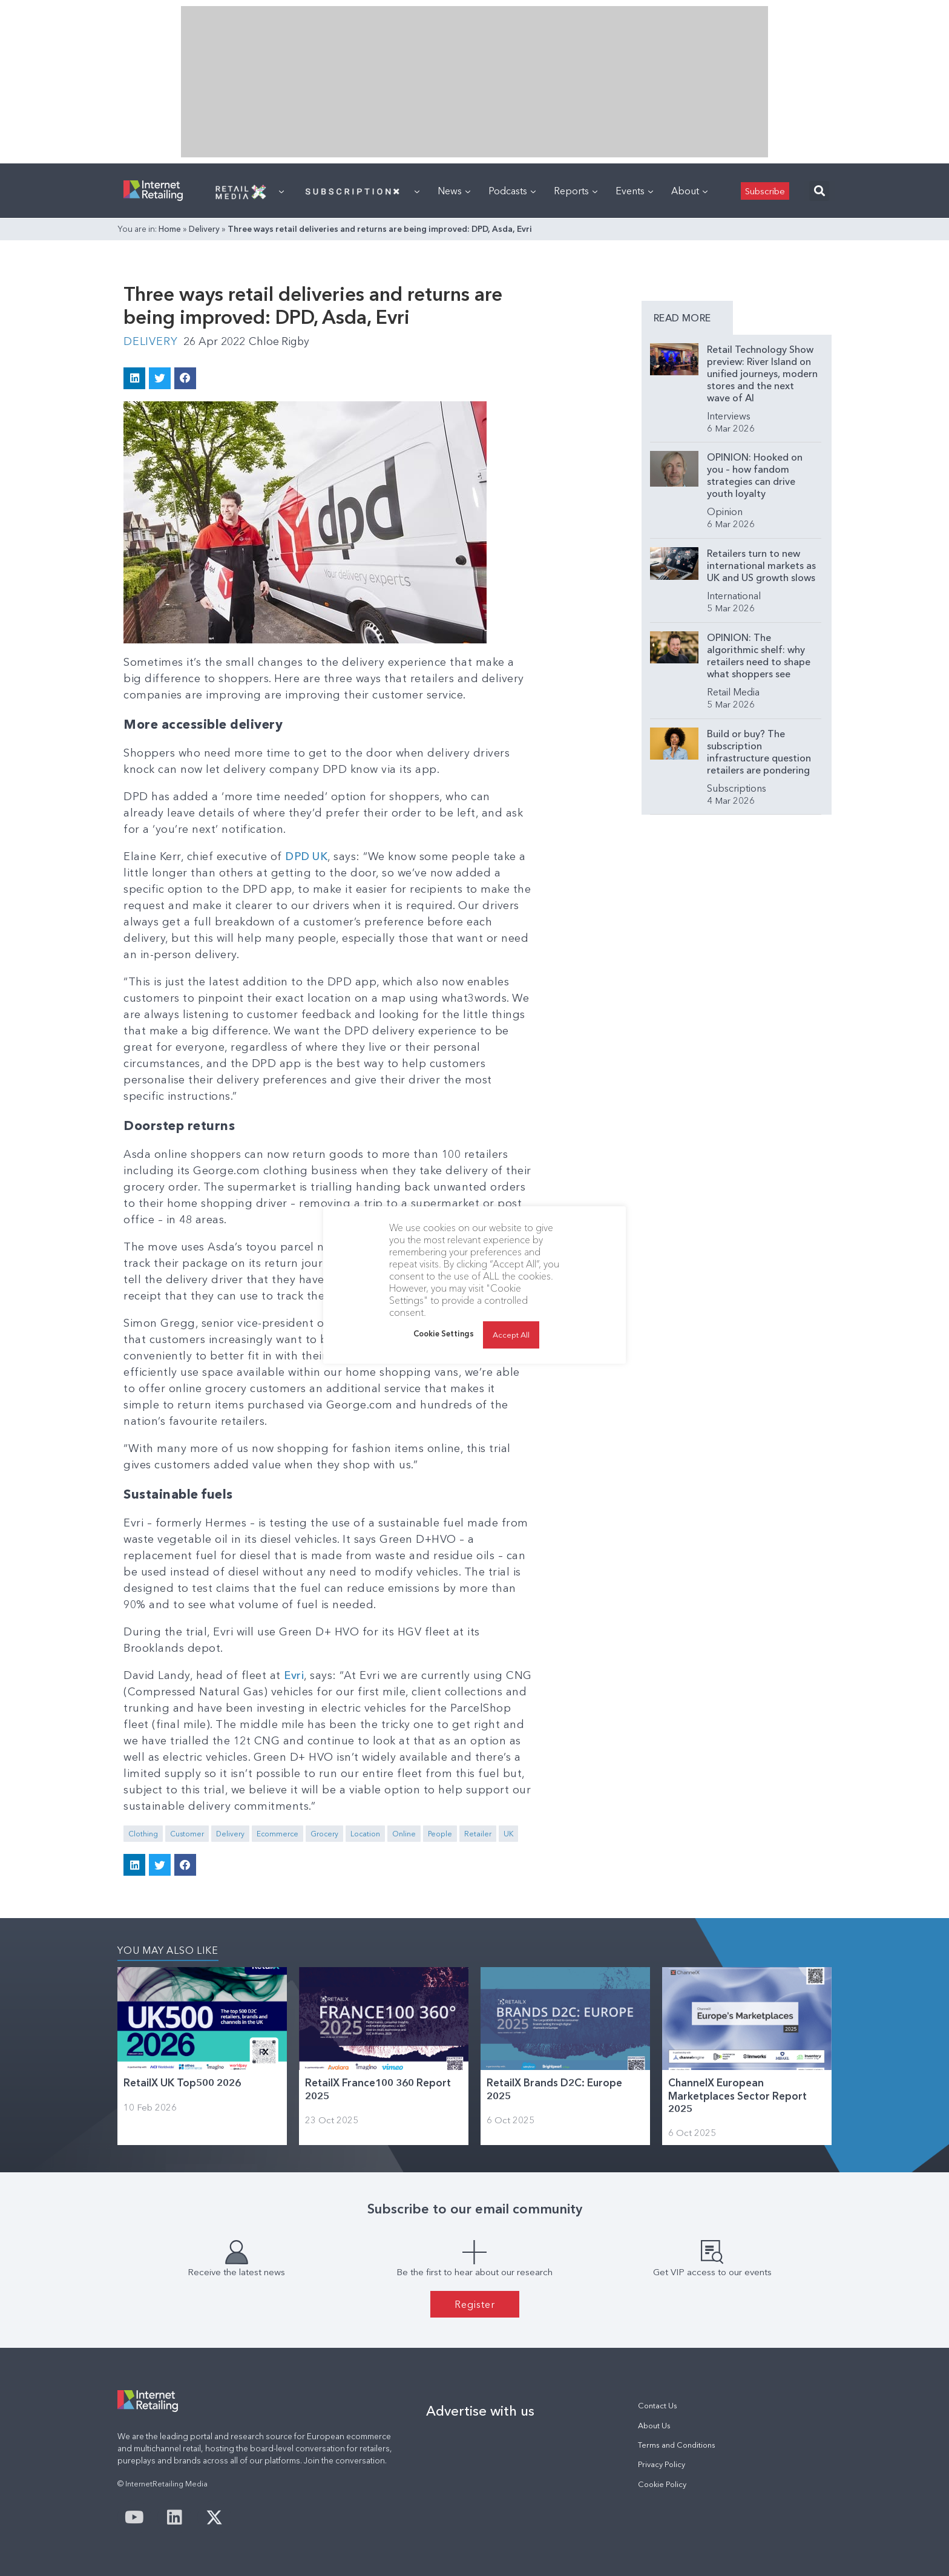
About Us (654, 2425)
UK (508, 1833)
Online (404, 1833)
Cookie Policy (662, 2483)
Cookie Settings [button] (443, 1333)
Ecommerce (277, 1833)
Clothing (143, 1833)
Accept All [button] (511, 1334)
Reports (575, 190)
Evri (294, 1675)
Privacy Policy (661, 2464)
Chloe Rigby (280, 341)
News (454, 190)
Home (170, 229)
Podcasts (512, 190)
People (440, 1833)
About (689, 190)
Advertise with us (480, 2410)
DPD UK (306, 855)
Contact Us (657, 2405)
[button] (819, 191)
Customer (187, 1833)
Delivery (204, 229)
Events (634, 190)
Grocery (324, 1833)
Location (365, 1833)
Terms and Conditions (676, 2444)
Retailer (477, 1833)
